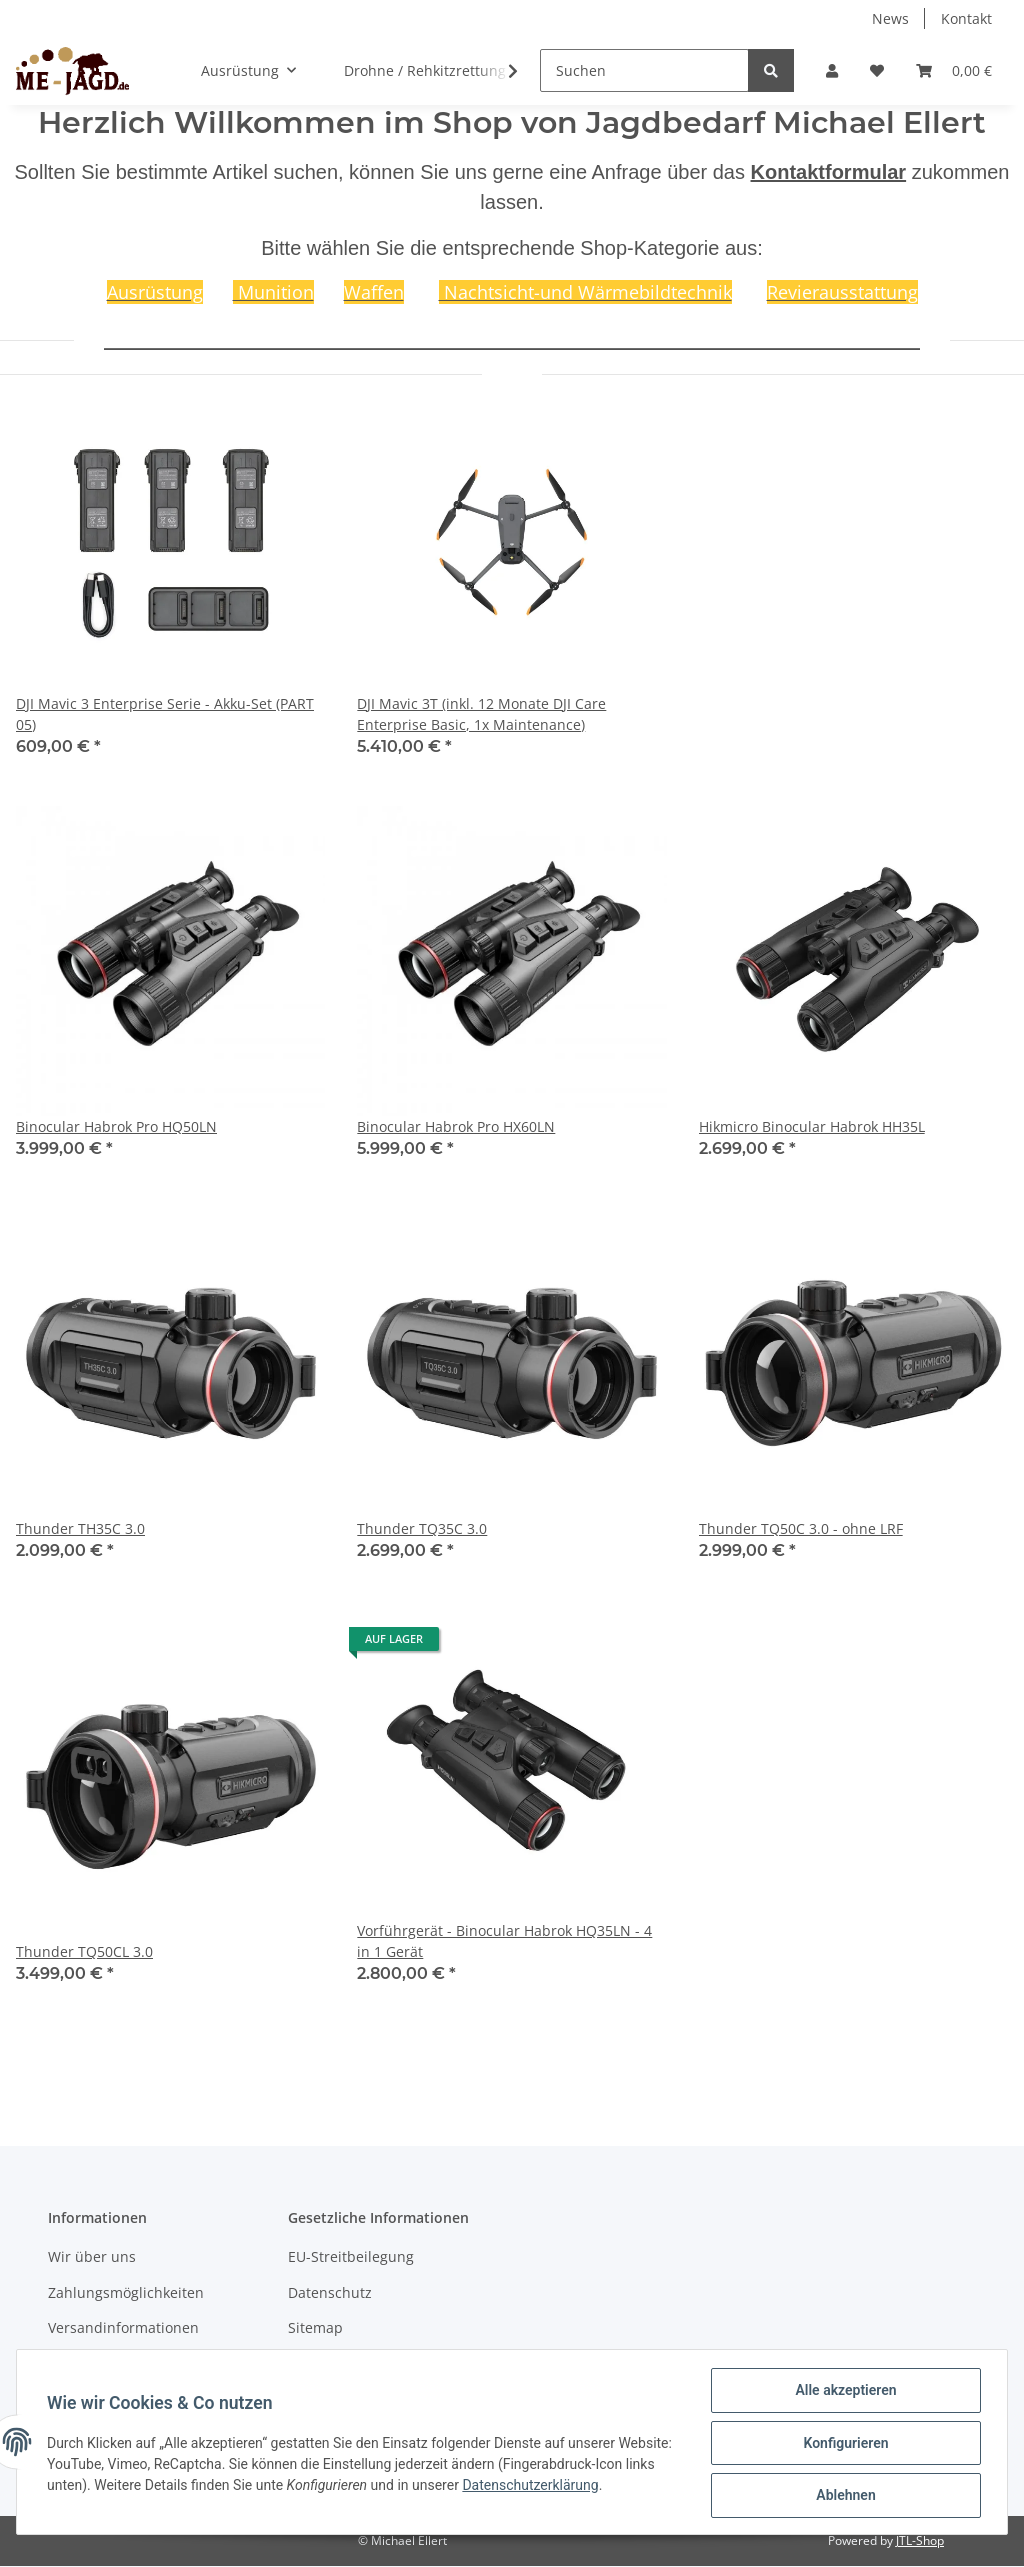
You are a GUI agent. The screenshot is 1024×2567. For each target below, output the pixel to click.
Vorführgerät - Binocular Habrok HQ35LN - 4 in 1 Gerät (504, 1941)
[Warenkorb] (954, 70)
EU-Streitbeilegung (351, 2256)
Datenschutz (330, 2292)
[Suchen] (644, 70)
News (890, 18)
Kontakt (966, 18)
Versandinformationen (123, 2327)
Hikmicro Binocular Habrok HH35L (812, 1126)
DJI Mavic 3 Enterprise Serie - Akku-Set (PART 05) (165, 714)
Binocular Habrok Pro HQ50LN (116, 1126)
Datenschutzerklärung (595, 2486)
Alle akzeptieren (843, 2392)
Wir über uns (92, 2256)
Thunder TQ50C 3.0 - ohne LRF (801, 1528)
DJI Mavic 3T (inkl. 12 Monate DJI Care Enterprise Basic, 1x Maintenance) (481, 714)
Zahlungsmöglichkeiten (126, 2292)
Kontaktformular (829, 172)
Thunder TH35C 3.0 (80, 1528)
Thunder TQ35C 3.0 (422, 1528)
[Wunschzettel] (877, 70)
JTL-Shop (920, 2540)
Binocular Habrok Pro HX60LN (456, 1126)
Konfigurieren (843, 2444)
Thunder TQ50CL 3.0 (84, 1951)
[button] (832, 70)
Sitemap (315, 2327)
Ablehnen (843, 2496)
